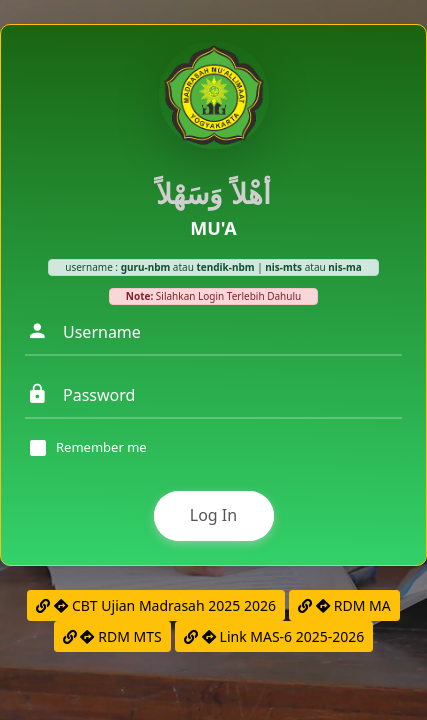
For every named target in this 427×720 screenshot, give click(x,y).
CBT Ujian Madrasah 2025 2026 (156, 605)
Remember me (101, 448)
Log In (213, 515)
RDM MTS (112, 636)
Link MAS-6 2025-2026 (274, 636)
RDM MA (344, 605)
